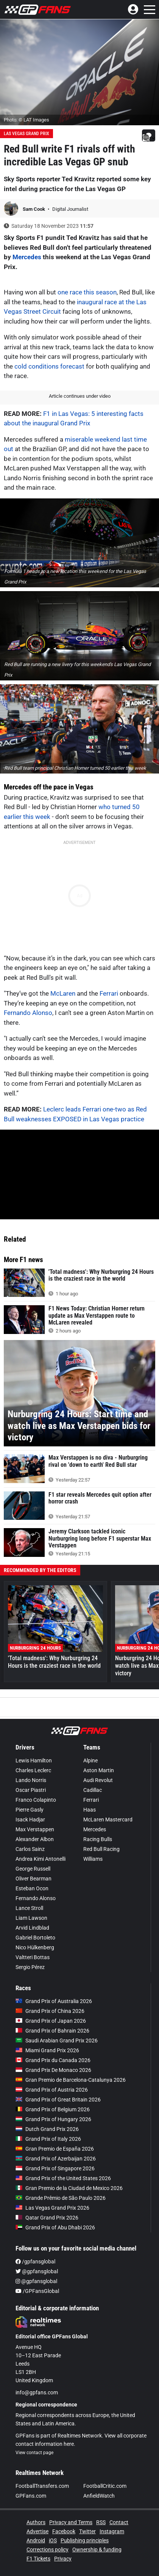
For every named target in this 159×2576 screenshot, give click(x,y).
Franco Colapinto (36, 1800)
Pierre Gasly (30, 1810)
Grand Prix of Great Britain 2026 (58, 2100)
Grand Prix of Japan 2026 (51, 2021)
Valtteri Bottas (33, 1957)
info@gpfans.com (37, 2392)
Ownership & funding (97, 2549)
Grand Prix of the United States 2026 (63, 2178)
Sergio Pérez (30, 1967)
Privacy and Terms (70, 2522)
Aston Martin (98, 1770)
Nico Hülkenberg (35, 1947)
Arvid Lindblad (32, 1928)
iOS (53, 2540)
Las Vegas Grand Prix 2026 (52, 2208)
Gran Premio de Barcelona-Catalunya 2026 (71, 2080)
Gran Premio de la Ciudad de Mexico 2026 (69, 2188)
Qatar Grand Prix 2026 (47, 2218)
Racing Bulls (97, 1839)
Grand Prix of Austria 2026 (52, 2090)
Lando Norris (31, 1780)
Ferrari (109, 993)
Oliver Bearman (33, 1879)
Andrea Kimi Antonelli (40, 1859)
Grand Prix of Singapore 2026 (55, 2168)
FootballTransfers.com (42, 2486)
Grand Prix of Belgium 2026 (53, 2109)
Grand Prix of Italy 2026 (48, 2139)
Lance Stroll (29, 1908)
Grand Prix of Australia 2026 (54, 2001)
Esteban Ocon (32, 1888)
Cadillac (92, 1790)
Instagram (112, 2531)
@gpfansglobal (37, 2271)
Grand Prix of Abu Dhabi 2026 (55, 2227)
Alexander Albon (35, 1839)
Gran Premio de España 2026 (55, 2149)
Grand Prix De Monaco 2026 (53, 2070)
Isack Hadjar (30, 1819)
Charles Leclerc (33, 1770)
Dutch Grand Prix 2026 (47, 2129)
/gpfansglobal (35, 2261)
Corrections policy (47, 2549)
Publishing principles (85, 2540)
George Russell (33, 1869)
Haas (89, 1810)
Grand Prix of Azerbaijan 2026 (56, 2159)
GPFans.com (31, 2496)
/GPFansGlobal (37, 2291)
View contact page (34, 2452)
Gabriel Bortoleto (35, 1938)
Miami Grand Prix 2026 (47, 2050)
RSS (101, 2522)
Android (35, 2540)
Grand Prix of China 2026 (50, 2011)
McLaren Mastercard (107, 1819)
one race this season (87, 292)
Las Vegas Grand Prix (26, 133)
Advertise (37, 2531)
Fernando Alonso (28, 1012)
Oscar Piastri (31, 1790)
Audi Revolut (98, 1780)
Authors (35, 2522)
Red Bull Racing (101, 1849)
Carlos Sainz (30, 1849)
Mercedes (26, 257)
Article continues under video (80, 396)
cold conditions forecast (49, 366)
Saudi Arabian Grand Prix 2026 (57, 2040)
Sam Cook (34, 209)
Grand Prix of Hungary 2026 (53, 2119)
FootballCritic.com (104, 2486)
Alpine (90, 1760)
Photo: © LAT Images (26, 120)
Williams (93, 1859)
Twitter (87, 2531)
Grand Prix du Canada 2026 (53, 2060)
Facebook (63, 2531)
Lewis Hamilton (34, 1760)
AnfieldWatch (99, 2496)
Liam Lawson (31, 1918)
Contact (118, 2522)
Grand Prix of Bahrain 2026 (52, 2031)
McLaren (62, 993)
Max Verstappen (35, 1829)
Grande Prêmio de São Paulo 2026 (61, 2198)
